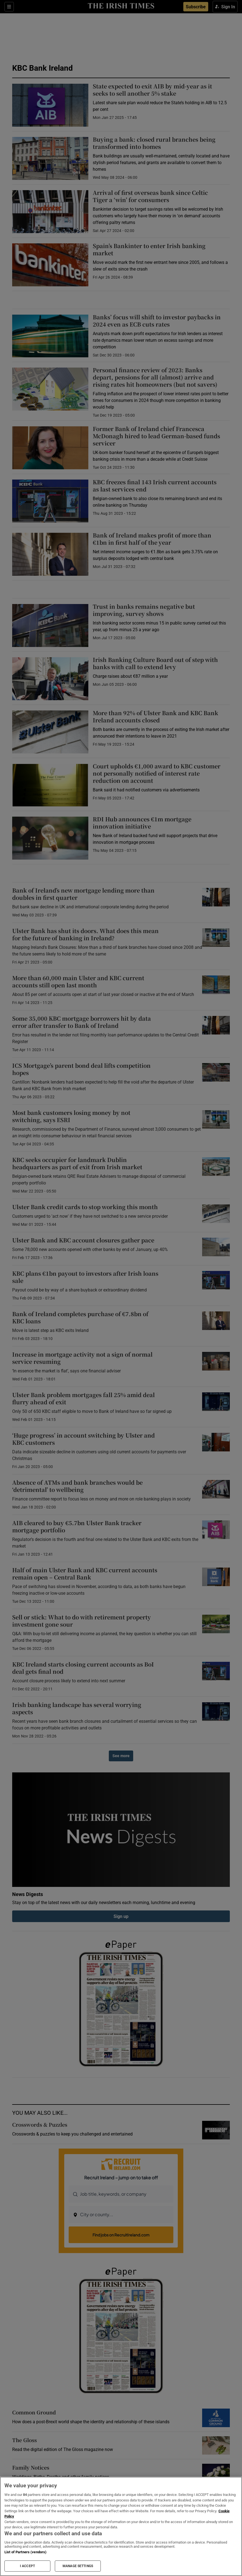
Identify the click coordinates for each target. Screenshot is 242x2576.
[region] (121, 2526)
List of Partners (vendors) (25, 2552)
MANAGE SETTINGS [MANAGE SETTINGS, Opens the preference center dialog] (78, 2566)
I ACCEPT (27, 2566)
